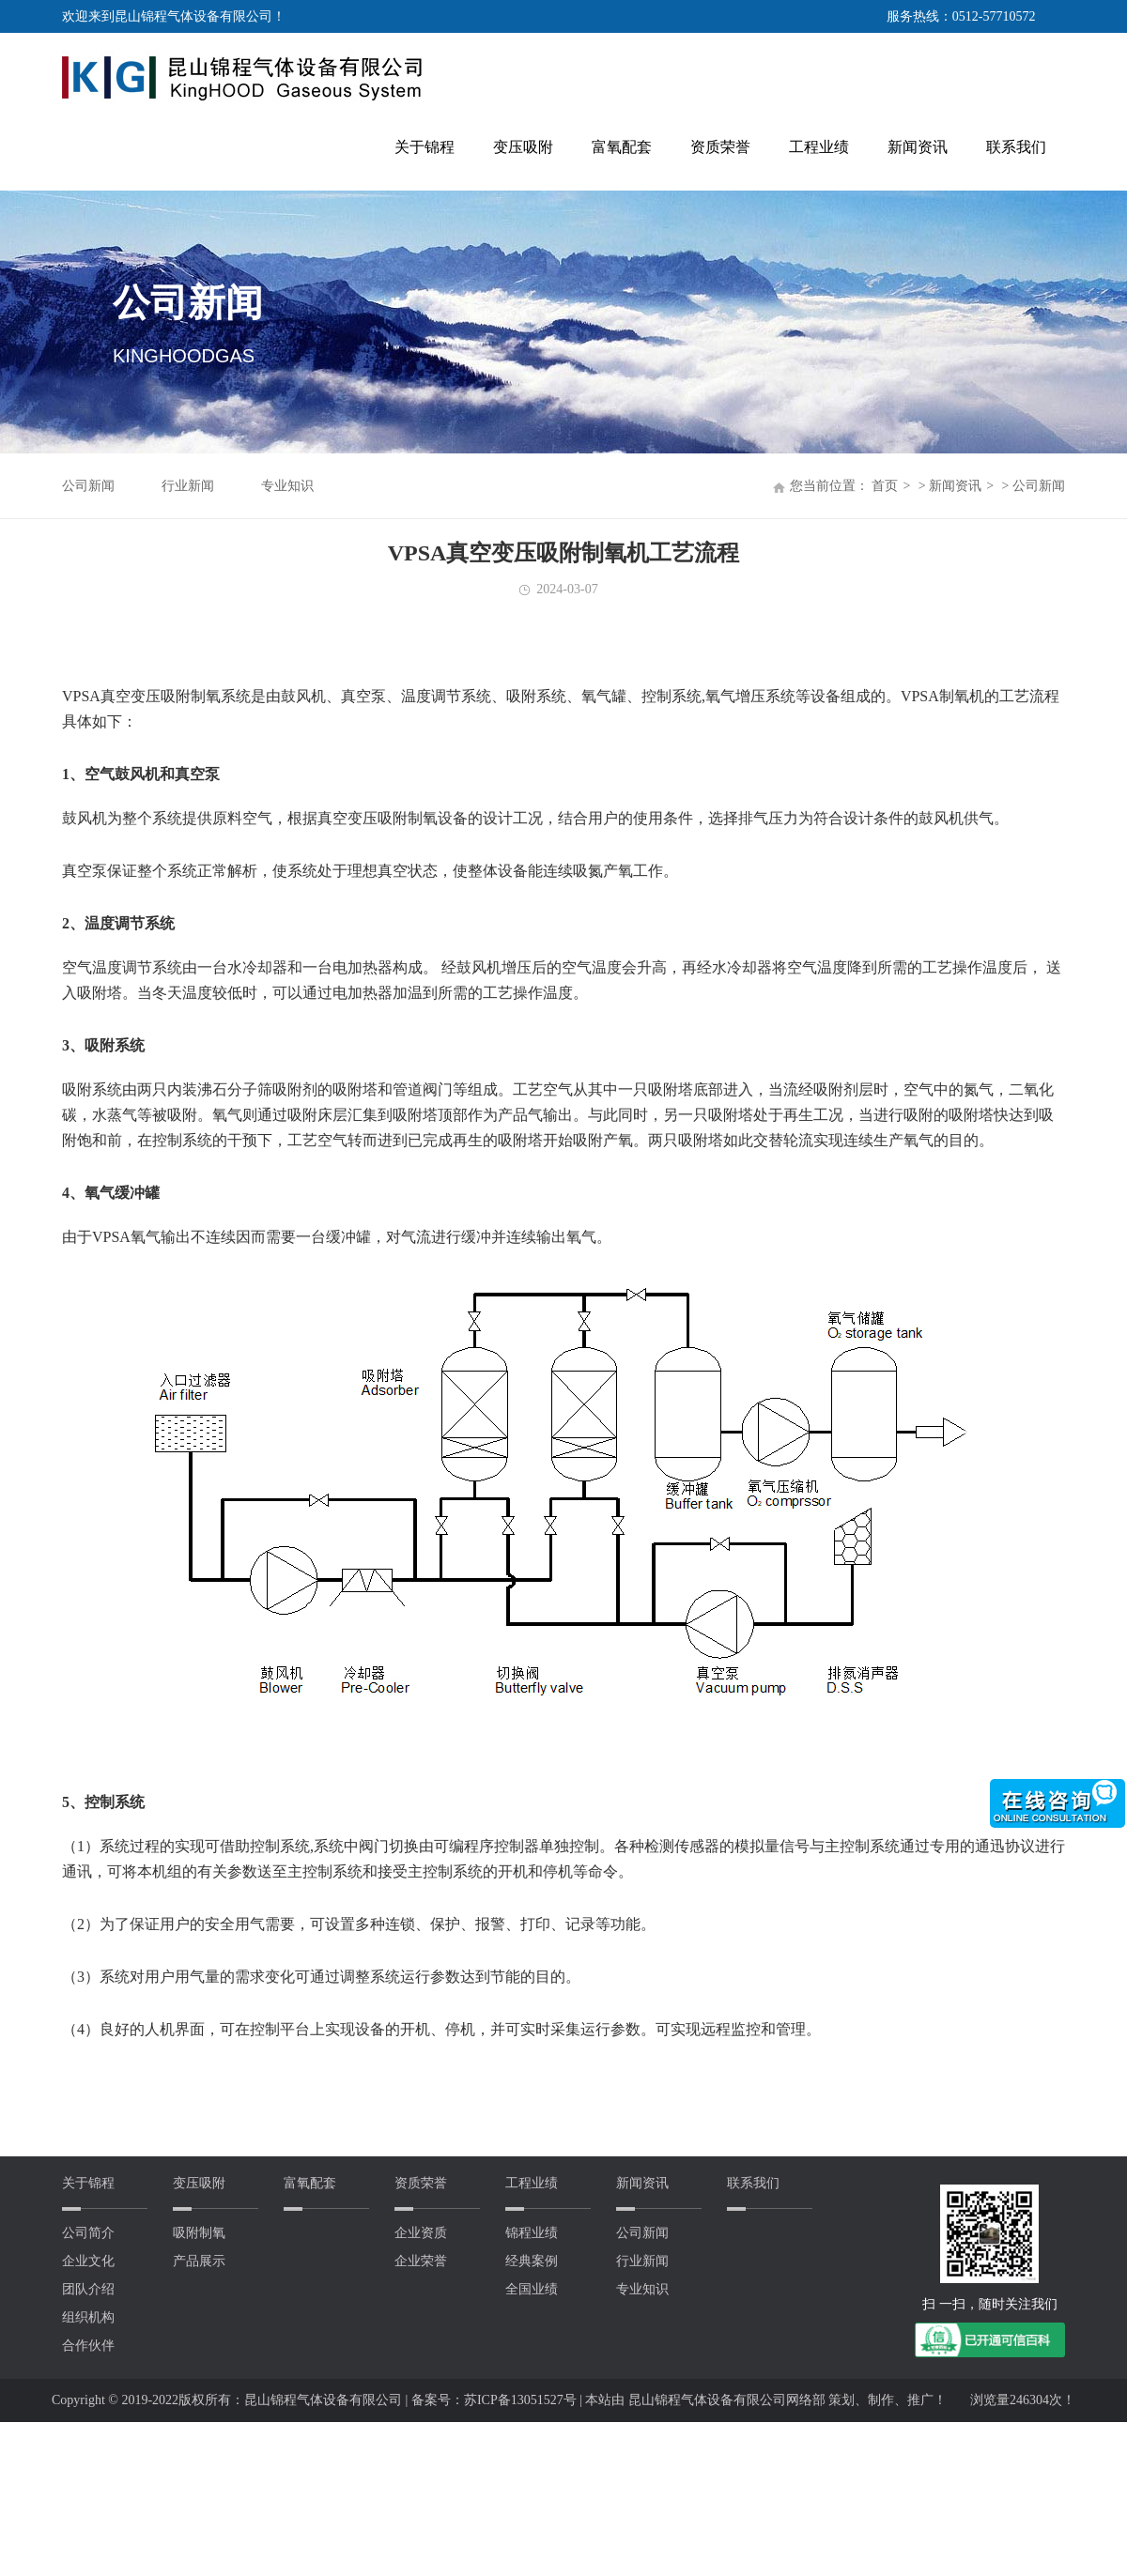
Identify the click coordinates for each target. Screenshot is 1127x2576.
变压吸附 (523, 147)
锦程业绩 (531, 2233)
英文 (1052, 16)
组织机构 (88, 2317)
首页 (885, 486)
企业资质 (420, 2233)
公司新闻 (88, 486)
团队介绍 (88, 2289)
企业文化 (88, 2261)
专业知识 (287, 486)
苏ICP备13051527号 (521, 2400)
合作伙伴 (88, 2345)
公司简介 (88, 2233)
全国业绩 (531, 2289)
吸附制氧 (199, 2233)
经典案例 (531, 2261)
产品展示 (199, 2261)
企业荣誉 (420, 2261)
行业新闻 (188, 486)
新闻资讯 (918, 147)
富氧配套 (622, 147)
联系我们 (1016, 147)
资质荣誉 (720, 147)
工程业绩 (819, 147)
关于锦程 (424, 147)
